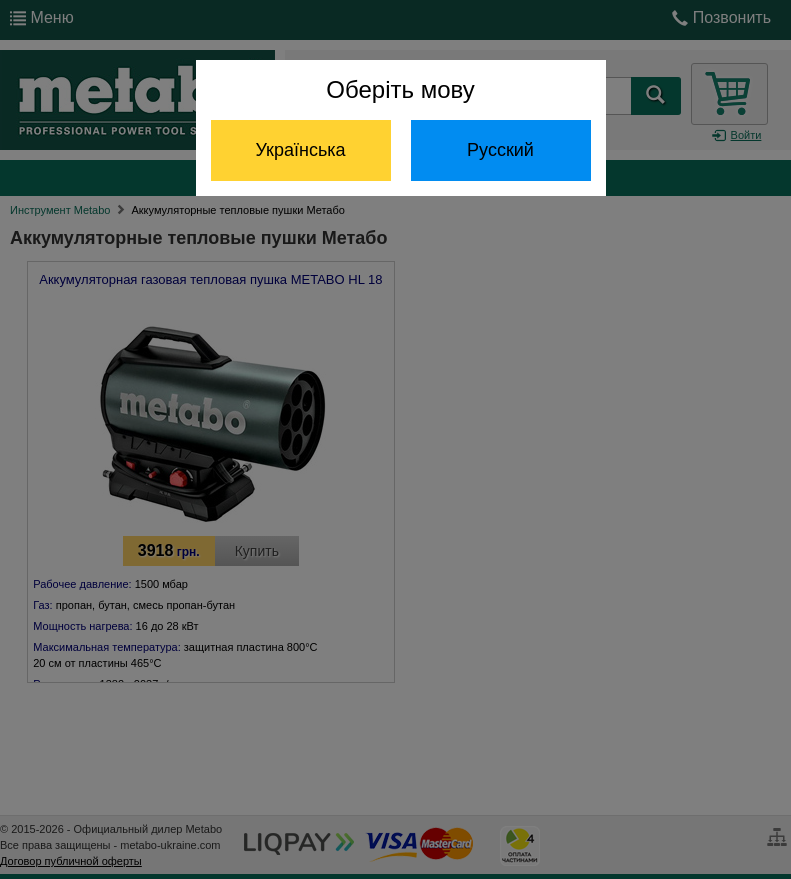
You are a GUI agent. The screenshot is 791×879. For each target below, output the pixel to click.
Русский (500, 150)
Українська (300, 150)
